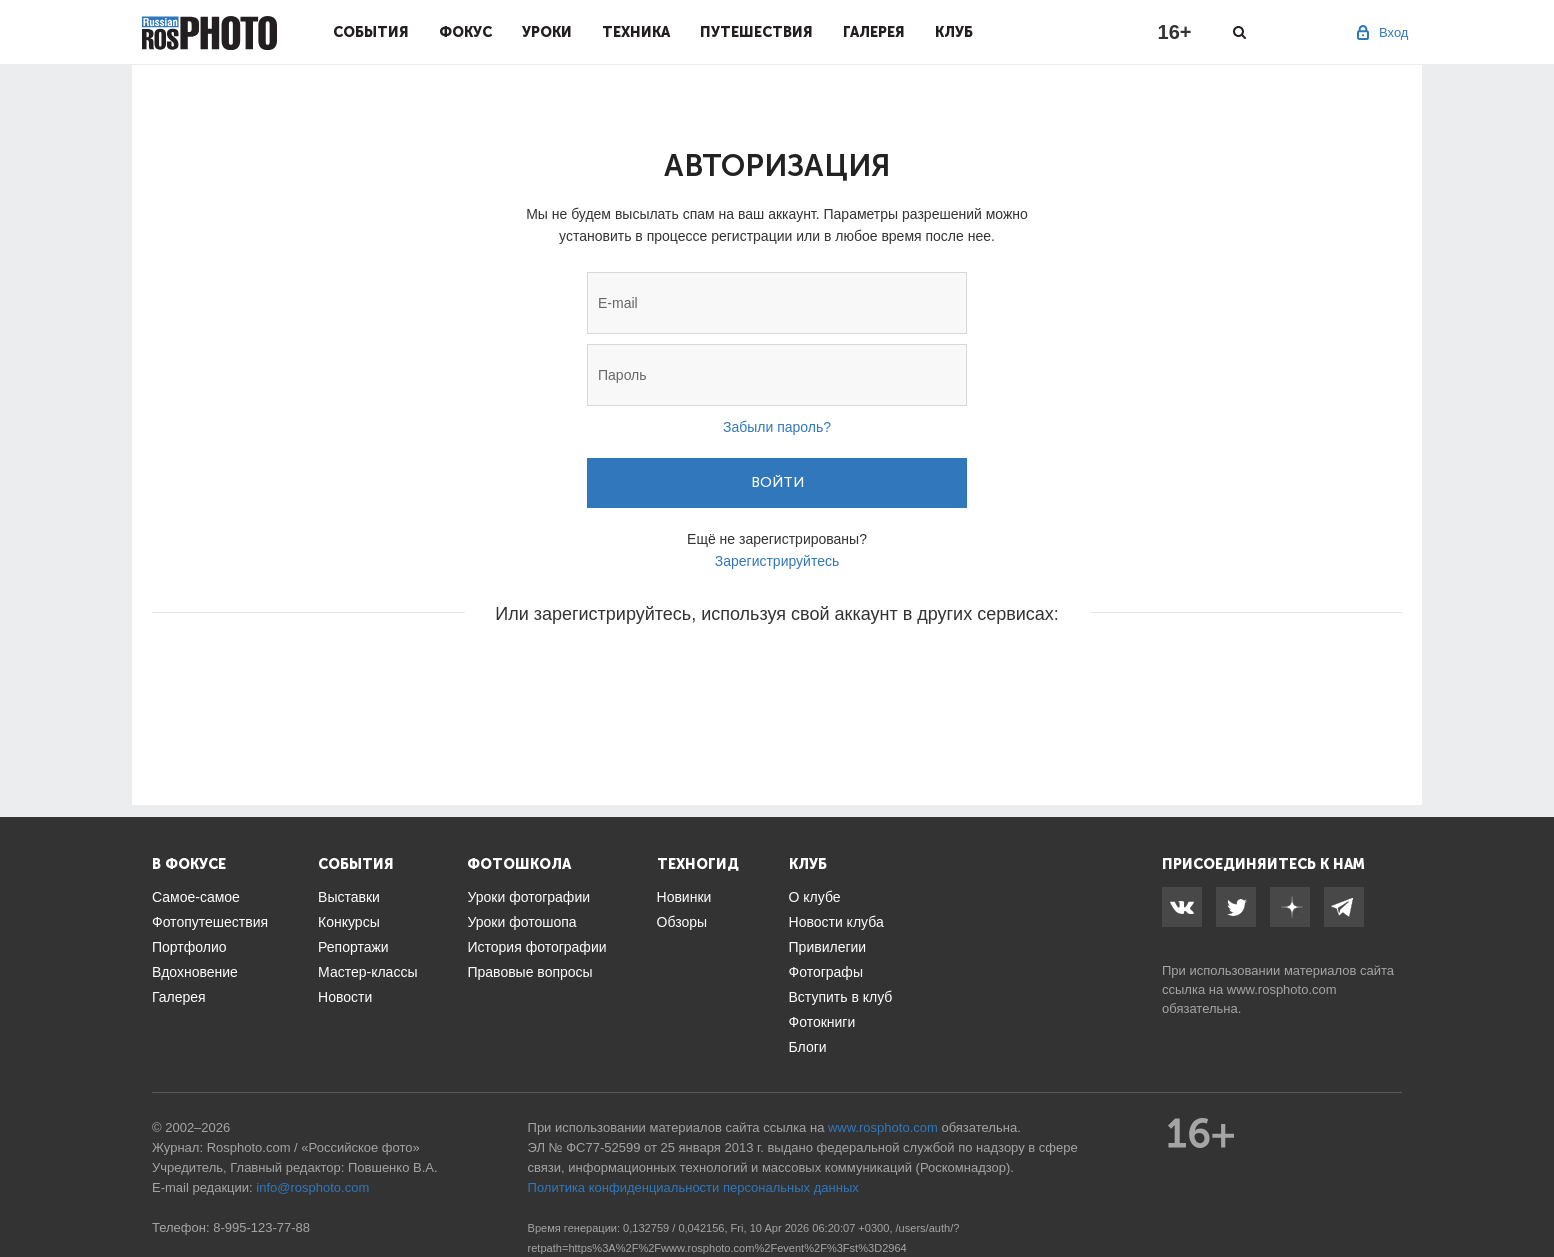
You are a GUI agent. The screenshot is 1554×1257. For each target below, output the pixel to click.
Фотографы (826, 972)
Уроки (547, 32)
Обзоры (682, 922)
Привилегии (828, 947)
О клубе (815, 897)
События (371, 32)
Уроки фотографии (528, 897)
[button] (625, 674)
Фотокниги (822, 1022)
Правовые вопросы (529, 972)
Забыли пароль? (777, 427)
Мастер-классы (367, 972)
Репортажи (353, 947)
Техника (636, 32)
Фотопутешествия (210, 922)
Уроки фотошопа (521, 922)
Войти (777, 482)
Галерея (874, 32)
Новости (345, 997)
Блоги (808, 1047)
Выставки (349, 897)
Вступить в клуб (841, 997)
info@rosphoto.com (312, 1187)
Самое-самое (196, 897)
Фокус (465, 32)
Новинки (684, 897)
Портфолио (189, 947)
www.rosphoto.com (1282, 989)
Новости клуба (836, 922)
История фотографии (536, 947)
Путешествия (756, 32)
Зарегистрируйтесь (777, 561)
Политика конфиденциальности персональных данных (693, 1187)
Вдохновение (195, 972)
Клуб (954, 32)
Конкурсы (349, 922)
